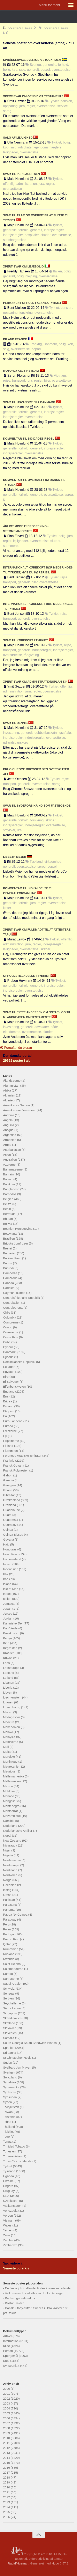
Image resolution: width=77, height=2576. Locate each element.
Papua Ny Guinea (15, 1914)
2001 (7, 2393)
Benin (7, 1209)
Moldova (9, 1791)
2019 (7, 2482)
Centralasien (12, 1302)
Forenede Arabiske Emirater (22, 1455)
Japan (7, 1608)
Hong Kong (11, 1554)
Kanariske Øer (13, 1623)
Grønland (10, 1505)
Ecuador (9, 1366)
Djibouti (8, 1357)
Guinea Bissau (13, 1534)
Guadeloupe (12, 1510)
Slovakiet (9, 2028)
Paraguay (10, 1919)
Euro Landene (13, 1421)
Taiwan (8, 2112)
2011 (7, 2443)
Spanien (9, 2047)
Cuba (7, 1342)
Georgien (10, 1485)
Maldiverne (11, 1742)
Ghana (8, 1490)
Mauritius (9, 1771)
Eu (5, 1416)
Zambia (8, 2240)
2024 (7, 2507)
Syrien (8, 2102)
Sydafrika (10, 2082)
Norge (7, 1880)
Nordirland (10, 1870)
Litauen (8, 1702)
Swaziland (10, 2077)
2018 (7, 2477)
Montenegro (11, 1806)
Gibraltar (9, 1495)
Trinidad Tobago (14, 2146)
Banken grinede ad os (20, 2298)
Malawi (8, 1732)
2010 (7, 2438)
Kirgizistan (10, 1648)
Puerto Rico (11, 1939)
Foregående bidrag (16, 1047)
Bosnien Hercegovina (18, 1228)
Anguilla (9, 1125)
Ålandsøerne (12, 1080)
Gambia (9, 1480)
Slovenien (10, 2033)
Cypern (8, 1347)
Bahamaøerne (13, 1169)
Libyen (8, 1692)
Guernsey (10, 1524)
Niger (7, 1850)
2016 (7, 2467)
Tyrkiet (8, 2166)
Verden (8, 2215)
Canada (9, 1283)
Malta (7, 1751)
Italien (7, 1598)
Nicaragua (10, 1845)
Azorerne (9, 1164)
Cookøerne (11, 1332)
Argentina (10, 1135)
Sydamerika (11, 2087)
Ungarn (8, 2186)
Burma (8, 1263)
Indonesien (11, 1569)
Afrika (7, 1090)
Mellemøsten (12, 1781)
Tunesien (9, 2151)
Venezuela (10, 2210)
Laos (7, 1663)
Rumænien (11, 1949)
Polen (7, 1929)
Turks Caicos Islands (17, 2161)
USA (6, 2195)
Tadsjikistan (11, 2107)
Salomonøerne (13, 1968)
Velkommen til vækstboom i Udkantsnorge (33, 2293)
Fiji (5, 1436)
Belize (7, 1204)
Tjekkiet (9, 2131)
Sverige (8, 2072)
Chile (7, 1312)
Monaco (9, 1796)
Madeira (9, 1722)
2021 (7, 2492)
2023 (7, 2502)
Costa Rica (11, 1337)
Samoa (8, 1973)
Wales (7, 2225)
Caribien (9, 1288)
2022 (7, 2497)
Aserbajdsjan (12, 1149)
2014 (7, 2457)
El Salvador (11, 1381)
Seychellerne (12, 2003)
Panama (9, 1909)
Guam (7, 1515)
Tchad (7, 2121)
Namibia (9, 1820)
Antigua (8, 1130)
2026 (7, 2517)
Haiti (6, 1544)
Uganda (9, 2176)
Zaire (7, 2235)
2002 (7, 2398)
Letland (8, 1677)
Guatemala (11, 1519)
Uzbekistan (11, 2200)
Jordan (8, 1618)
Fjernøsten (11, 1450)
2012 (7, 2448)
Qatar (7, 1944)
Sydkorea (10, 2092)
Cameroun (10, 1278)
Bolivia (8, 1223)
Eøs (6, 1396)
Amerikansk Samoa (17, 1105)
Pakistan (9, 1899)
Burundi (9, 1268)
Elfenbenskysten (14, 1386)
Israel (7, 1593)
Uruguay (9, 2191)
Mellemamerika (14, 1776)
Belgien (8, 1199)
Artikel (8, 2336)
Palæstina (10, 1904)
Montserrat (11, 1811)
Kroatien (9, 1653)
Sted (6, 2360)
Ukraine (9, 2181)
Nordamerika (12, 1860)
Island (7, 1584)
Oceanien (10, 1885)
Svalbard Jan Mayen (17, 2067)
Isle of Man (11, 1589)
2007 (7, 2423)
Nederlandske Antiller (18, 1830)
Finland (8, 1445)
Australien (10, 1159)
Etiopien (9, 1411)
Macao (8, 1712)
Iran (6, 1579)
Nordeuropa (11, 1865)
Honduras (10, 1549)
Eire (6, 1376)
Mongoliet (10, 1801)
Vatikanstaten (12, 2205)
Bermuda (9, 1214)
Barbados (10, 1194)
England (9, 1391)
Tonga (7, 2141)
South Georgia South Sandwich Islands (30, 2043)
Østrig (7, 1890)
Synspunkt (10, 2365)
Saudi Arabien (13, 1983)
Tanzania (9, 2117)
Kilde (7, 2346)
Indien (7, 1564)
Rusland (9, 1954)
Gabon (8, 1475)
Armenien (10, 1140)
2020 (7, 2487)
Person (8, 2351)
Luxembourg (12, 1707)
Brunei (8, 1248)
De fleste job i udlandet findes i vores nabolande (37, 2288)
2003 (7, 2403)
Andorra (9, 1115)
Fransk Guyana (14, 1465)
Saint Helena (12, 1964)
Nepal (7, 1835)
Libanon (9, 1682)
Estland (8, 1406)
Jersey (8, 1613)
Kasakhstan (11, 1633)
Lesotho (9, 1672)
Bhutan (8, 1218)
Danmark (9, 1352)
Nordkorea (10, 1875)
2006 (7, 2418)
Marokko (9, 1756)
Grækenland (12, 1500)
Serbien (9, 1998)
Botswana (10, 1233)
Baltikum (9, 1184)
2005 (7, 2413)
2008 (7, 2428)
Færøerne (10, 1431)
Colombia (10, 1317)
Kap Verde (10, 1628)
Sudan (8, 2062)
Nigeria (8, 1855)
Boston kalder (14, 2303)
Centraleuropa (13, 1307)
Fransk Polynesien (16, 1470)
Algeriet (8, 1100)
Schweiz (9, 1988)
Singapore (10, 2013)
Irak (6, 1574)
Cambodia (10, 1273)
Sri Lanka (10, 2052)
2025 (7, 2512)
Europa (8, 1426)
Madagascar (12, 1717)
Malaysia (9, 1737)
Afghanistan (11, 1085)
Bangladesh (11, 1189)
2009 (7, 2433)
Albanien (9, 1095)
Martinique (10, 1761)
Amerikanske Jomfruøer (20, 1110)
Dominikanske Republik (19, 1362)
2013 (7, 2452)
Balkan (8, 1179)
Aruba (7, 1144)
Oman (7, 1894)
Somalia (9, 2038)
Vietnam (9, 2220)
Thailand (9, 2126)
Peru (6, 1924)
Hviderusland (12, 1559)
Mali (6, 1746)
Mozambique (12, 1816)
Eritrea (8, 1401)
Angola (8, 1120)
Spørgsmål (11, 2355)
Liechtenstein (12, 1697)
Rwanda (9, 1959)
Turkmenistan (12, 2156)
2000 (7, 2388)
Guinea (8, 1529)
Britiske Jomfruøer (16, 1243)
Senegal (9, 1993)
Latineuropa (11, 1667)
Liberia (8, 1687)
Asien (7, 1154)
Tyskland (9, 2171)
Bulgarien (10, 1253)
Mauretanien (12, 1766)
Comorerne (11, 1322)
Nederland (10, 1825)
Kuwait (8, 1658)
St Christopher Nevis (17, 2057)
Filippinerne (11, 1441)
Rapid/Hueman (18, 2563)
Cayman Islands (14, 1292)
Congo (8, 1327)
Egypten (9, 1371)
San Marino (11, 1978)
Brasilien (9, 1238)
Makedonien (12, 1727)
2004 (7, 2408)
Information (11, 2341)
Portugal (9, 1934)
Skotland (9, 2023)
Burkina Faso (12, 1258)
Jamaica (9, 1603)
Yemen (8, 2230)
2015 (7, 2462)
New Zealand (12, 1840)
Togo (7, 2136)
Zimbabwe (10, 2245)
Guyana (9, 1539)
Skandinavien (12, 2018)
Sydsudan (10, 2097)
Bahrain (9, 1174)
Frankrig (9, 1460)
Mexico (8, 1786)
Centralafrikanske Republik (22, 1297)
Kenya (8, 1638)
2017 (7, 2472)
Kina (6, 1643)
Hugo (55, 2563)
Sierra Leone (12, 2008)
